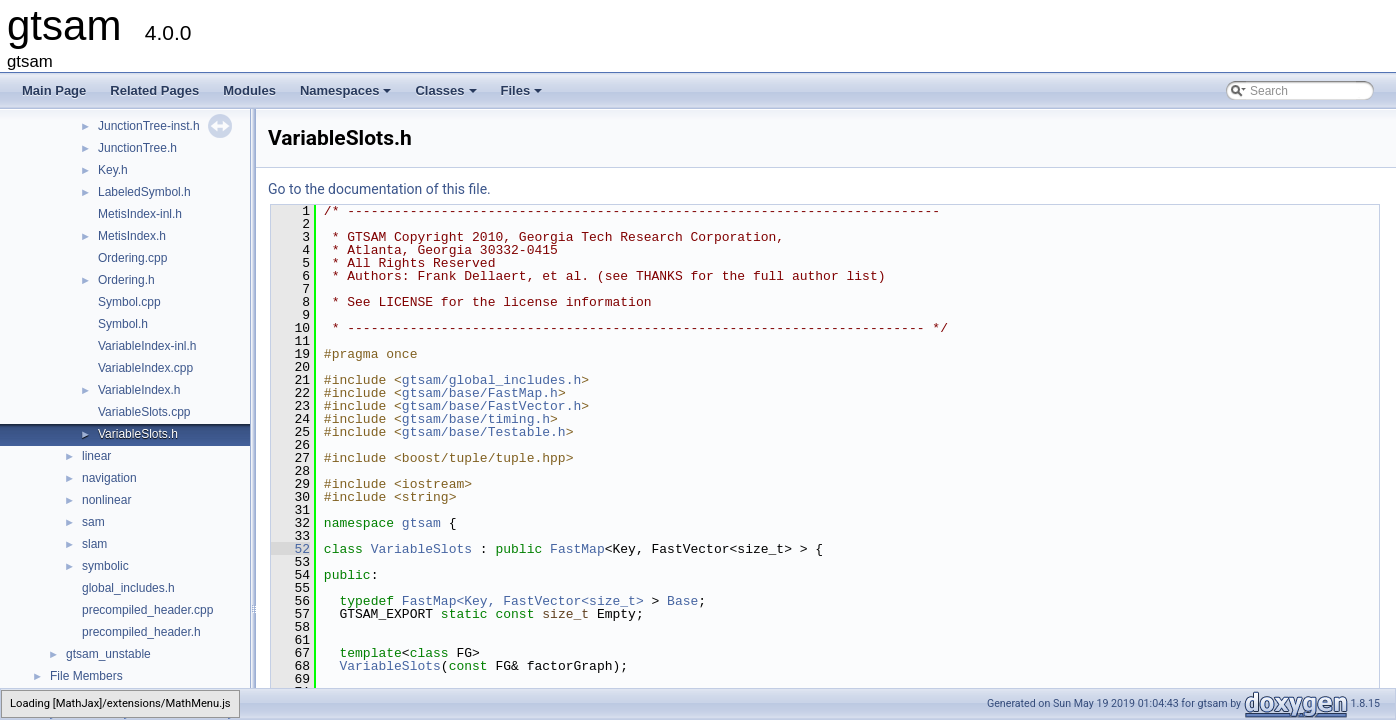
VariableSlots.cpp (144, 412)
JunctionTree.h (137, 148)
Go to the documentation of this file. (379, 189)
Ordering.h (126, 280)
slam (94, 544)
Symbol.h (123, 324)
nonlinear (106, 500)
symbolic (105, 566)
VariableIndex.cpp (145, 368)
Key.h (113, 170)
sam (93, 522)
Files (523, 96)
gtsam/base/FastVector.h (491, 406)
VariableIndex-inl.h (147, 346)
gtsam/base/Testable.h (484, 432)
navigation (109, 478)
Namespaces (347, 96)
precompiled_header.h (141, 632)
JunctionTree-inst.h (149, 126)
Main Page (54, 90)
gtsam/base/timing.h (476, 419)
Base (682, 601)
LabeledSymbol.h (144, 192)
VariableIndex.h (139, 390)
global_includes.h (128, 588)
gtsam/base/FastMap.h (480, 393)
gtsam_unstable (108, 654)
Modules (249, 90)
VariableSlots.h (138, 434)
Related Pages (154, 90)
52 (290, 549)
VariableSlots (421, 549)
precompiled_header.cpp (147, 610)
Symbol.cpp (129, 302)
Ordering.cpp (132, 258)
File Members (86, 676)
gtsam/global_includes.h (491, 380)
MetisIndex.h (132, 236)
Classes (447, 96)
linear (96, 456)
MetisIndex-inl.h (140, 214)
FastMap (577, 549)
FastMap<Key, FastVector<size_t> (523, 601)
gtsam (421, 523)
